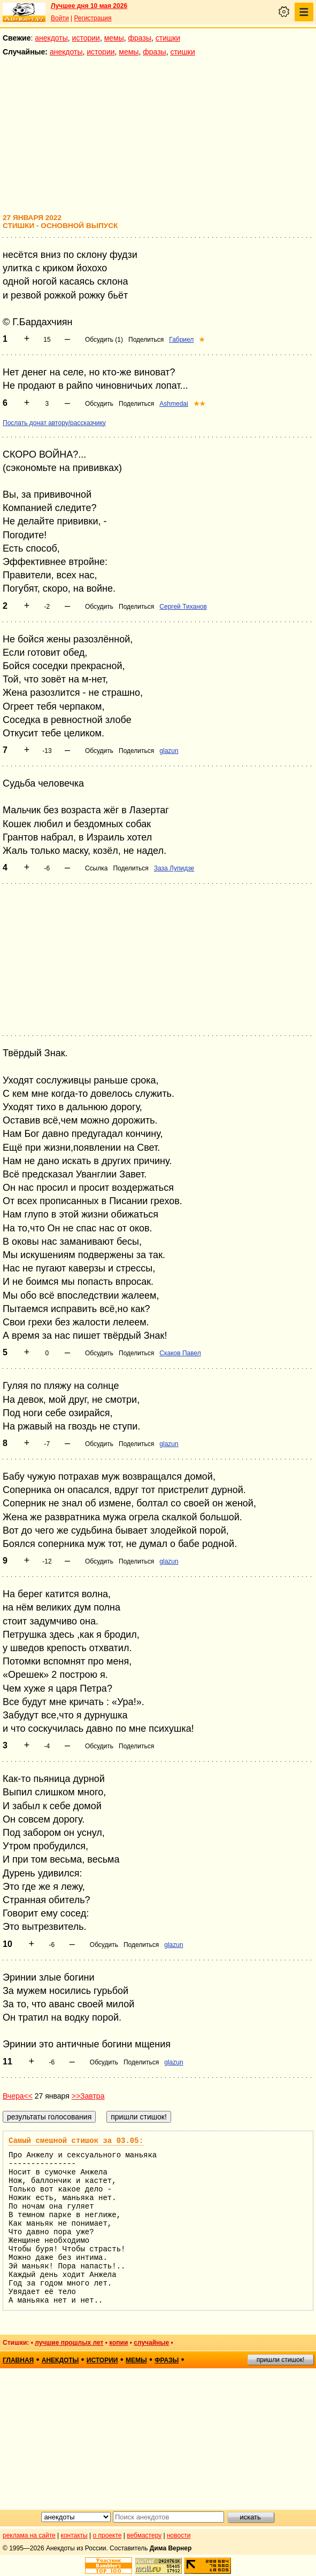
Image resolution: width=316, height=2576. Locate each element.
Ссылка (96, 868)
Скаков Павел (180, 1353)
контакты (74, 2535)
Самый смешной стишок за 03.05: (76, 2141)
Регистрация (92, 18)
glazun (168, 751)
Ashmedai (173, 403)
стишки (168, 38)
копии (118, 2342)
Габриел (181, 339)
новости (178, 2535)
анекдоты (51, 38)
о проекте (107, 2535)
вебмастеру (144, 2535)
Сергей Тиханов (183, 606)
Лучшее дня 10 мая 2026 (89, 6)
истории (86, 38)
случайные (151, 2342)
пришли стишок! (281, 2359)
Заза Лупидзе (174, 868)
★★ (199, 403)
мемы (114, 38)
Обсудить (99, 403)
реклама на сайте (29, 2535)
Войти (60, 18)
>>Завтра (88, 2096)
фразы (139, 38)
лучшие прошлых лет (69, 2342)
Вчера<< (18, 2096)
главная (18, 2360)
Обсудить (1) (104, 339)
